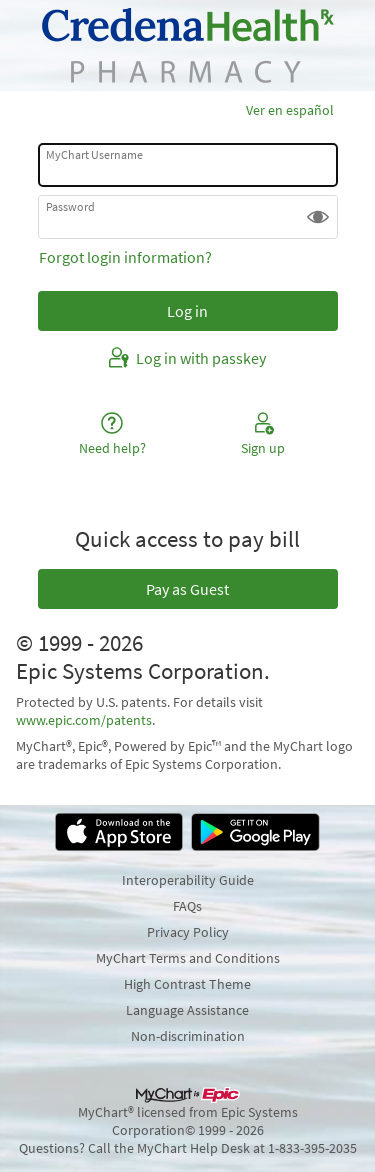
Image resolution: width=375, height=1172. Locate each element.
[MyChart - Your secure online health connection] (188, 45)
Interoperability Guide (188, 880)
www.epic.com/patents (84, 720)
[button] (318, 217)
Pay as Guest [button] (187, 589)
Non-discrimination (188, 1036)
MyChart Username (94, 154)
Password (70, 206)
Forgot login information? (125, 257)
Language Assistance (187, 1010)
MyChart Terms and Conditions (188, 958)
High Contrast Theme (187, 984)
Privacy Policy (188, 932)
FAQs (187, 906)
